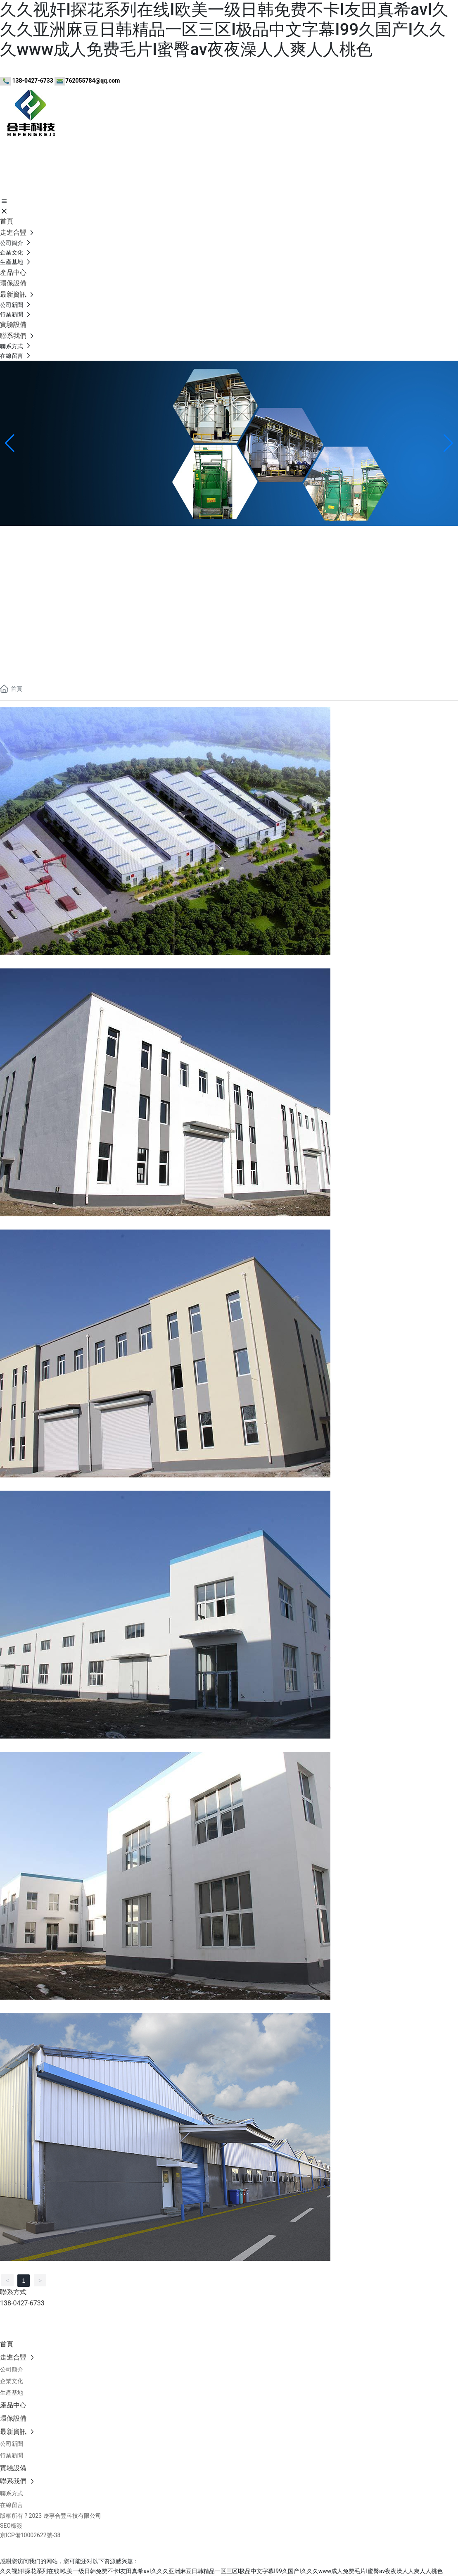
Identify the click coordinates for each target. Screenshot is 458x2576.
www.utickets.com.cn (56, 2323)
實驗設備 (13, 595)
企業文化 (13, 581)
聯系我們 (13, 608)
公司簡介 (13, 568)
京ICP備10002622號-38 (30, 2535)
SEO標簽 (11, 2525)
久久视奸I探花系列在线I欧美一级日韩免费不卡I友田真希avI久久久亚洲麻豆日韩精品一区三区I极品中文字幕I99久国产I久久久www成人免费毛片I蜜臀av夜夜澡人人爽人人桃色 (224, 29)
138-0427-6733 (20, 657)
